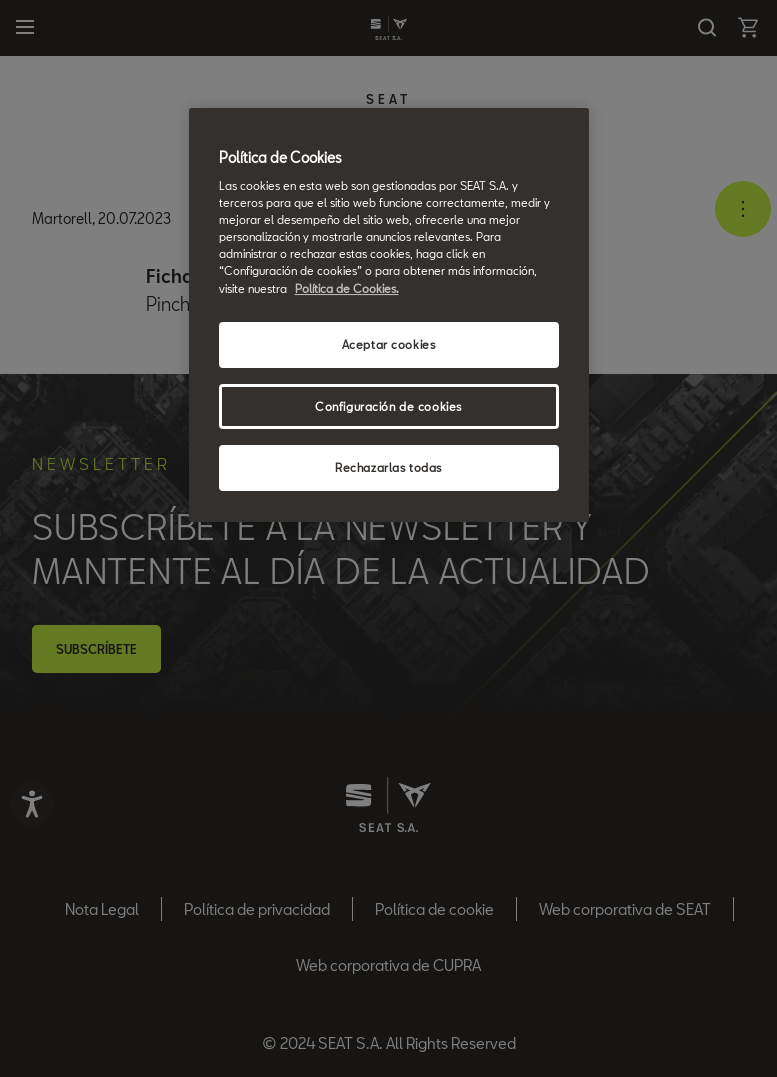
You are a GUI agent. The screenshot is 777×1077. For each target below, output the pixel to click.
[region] (389, 315)
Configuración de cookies (388, 406)
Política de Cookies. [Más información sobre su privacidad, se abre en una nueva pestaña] (347, 288)
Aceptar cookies (389, 344)
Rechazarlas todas (388, 467)
